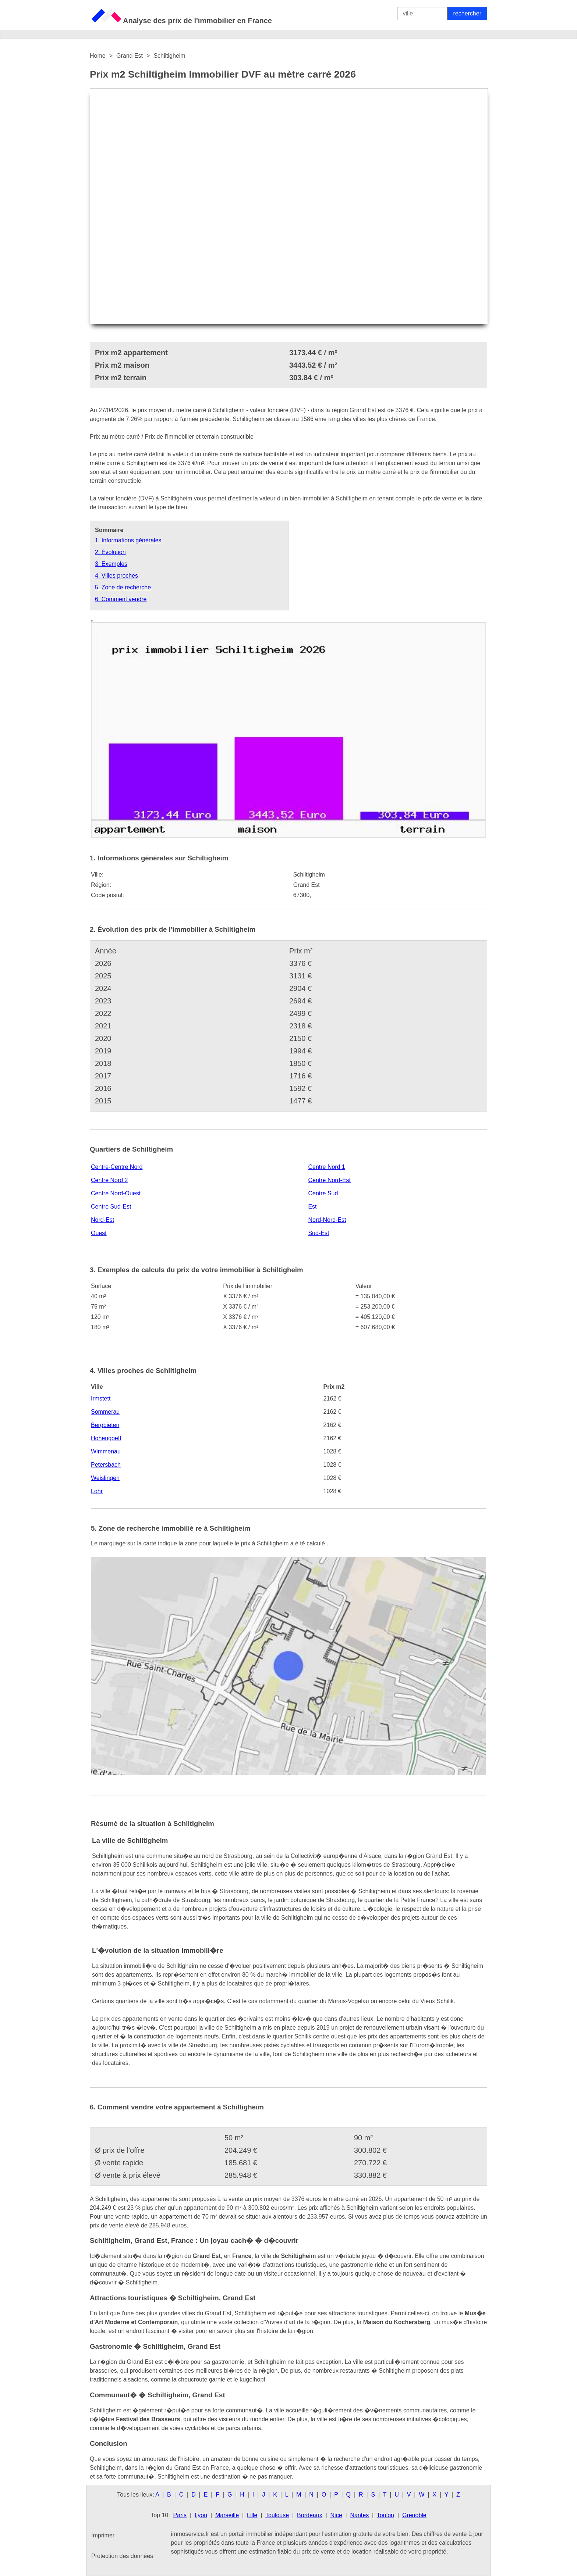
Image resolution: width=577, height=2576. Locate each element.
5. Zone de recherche (123, 587)
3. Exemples (111, 564)
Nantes (359, 2515)
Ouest (99, 1233)
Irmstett (100, 1398)
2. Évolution (110, 552)
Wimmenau (106, 1451)
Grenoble (414, 2515)
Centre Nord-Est (329, 1180)
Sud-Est (318, 1233)
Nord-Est (102, 1220)
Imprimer (102, 2535)
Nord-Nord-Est (327, 1220)
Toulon (385, 2515)
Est (312, 1206)
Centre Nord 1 (326, 1167)
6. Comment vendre (121, 599)
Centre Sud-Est (111, 1206)
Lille (252, 2515)
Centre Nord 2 (109, 1180)
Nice (336, 2515)
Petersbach (106, 1465)
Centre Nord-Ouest (116, 1193)
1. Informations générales (128, 540)
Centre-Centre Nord (117, 1167)
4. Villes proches (116, 575)
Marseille (227, 2515)
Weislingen (105, 1478)
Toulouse (277, 2515)
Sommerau (105, 1412)
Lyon (201, 2515)
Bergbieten (105, 1425)
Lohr (97, 1491)
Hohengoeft (106, 1438)
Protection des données (122, 2556)
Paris (180, 2515)
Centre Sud (323, 1193)
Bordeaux (309, 2515)
